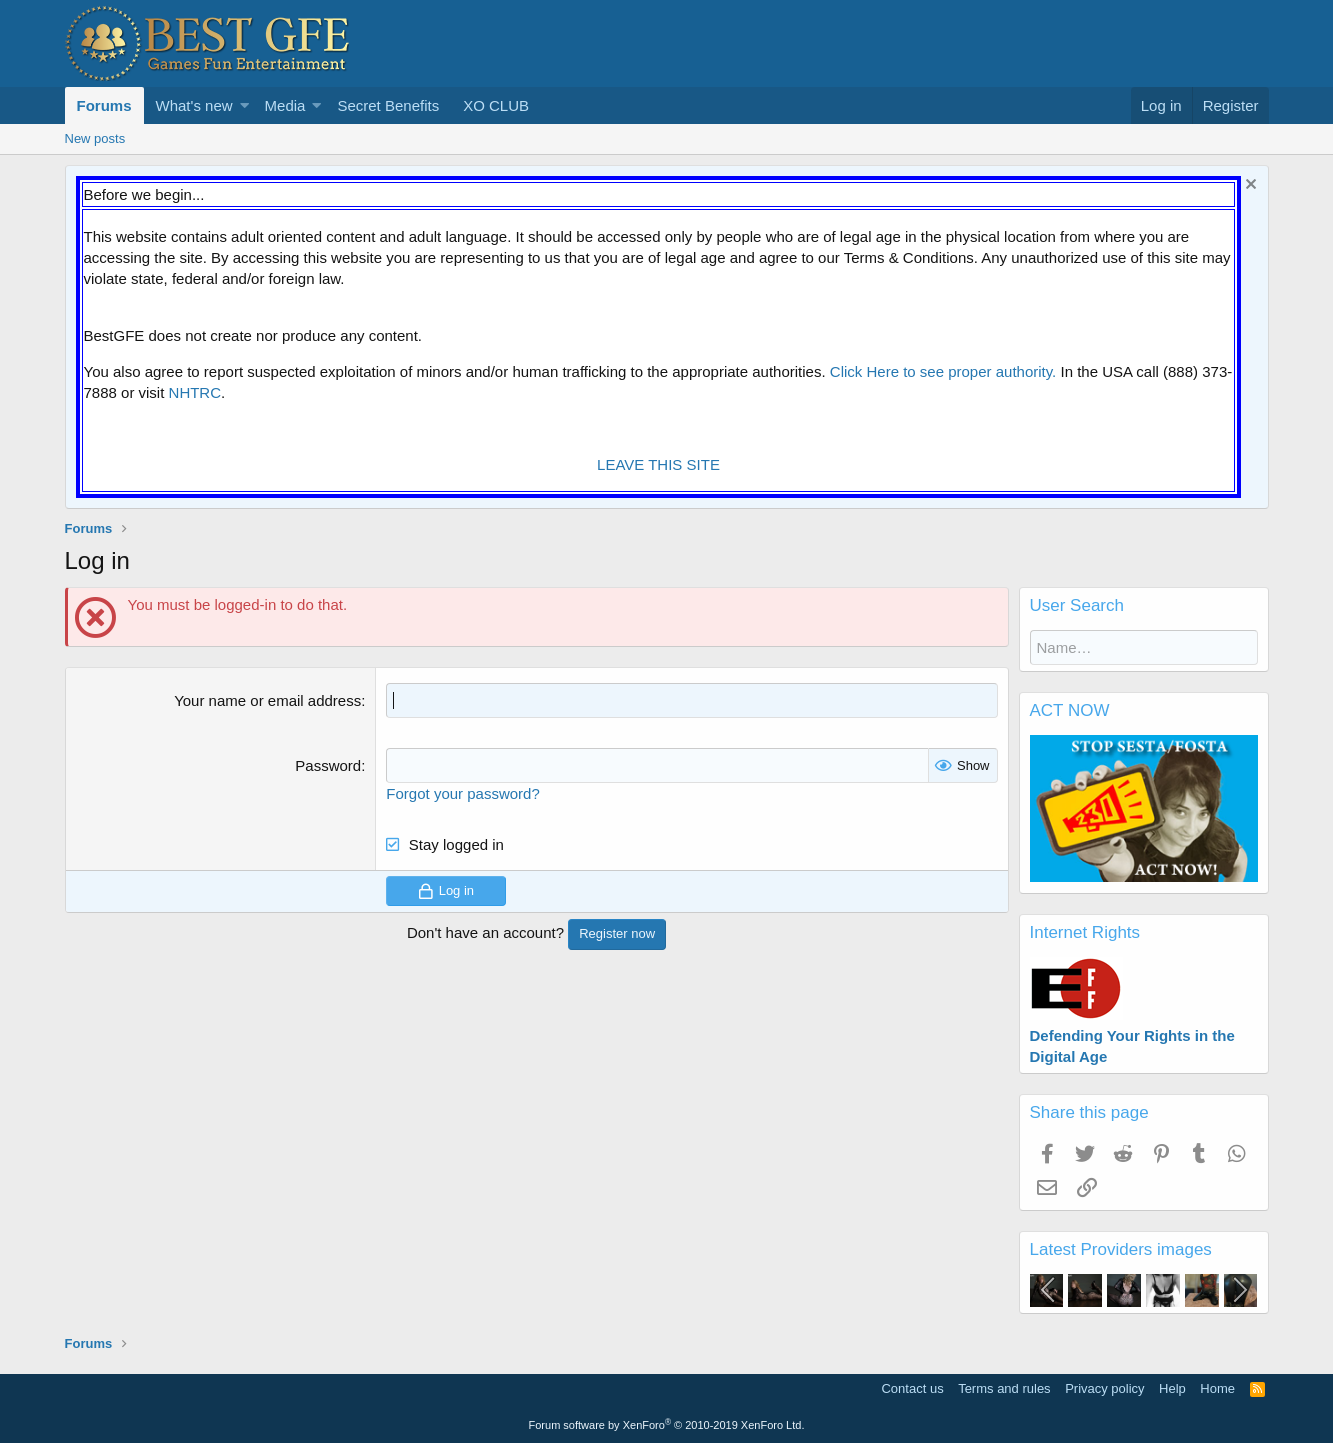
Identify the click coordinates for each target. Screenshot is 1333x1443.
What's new (194, 105)
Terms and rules (1004, 1388)
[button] (244, 105)
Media (285, 105)
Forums (104, 105)
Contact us (912, 1388)
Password (328, 765)
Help (1172, 1388)
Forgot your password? (462, 793)
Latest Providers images (1121, 1249)
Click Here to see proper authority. (943, 371)
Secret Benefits (388, 105)
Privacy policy (1104, 1388)
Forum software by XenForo (667, 1425)
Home (1217, 1388)
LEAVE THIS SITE (658, 464)
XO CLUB (496, 105)
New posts (95, 138)
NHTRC (195, 392)
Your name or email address (267, 700)
